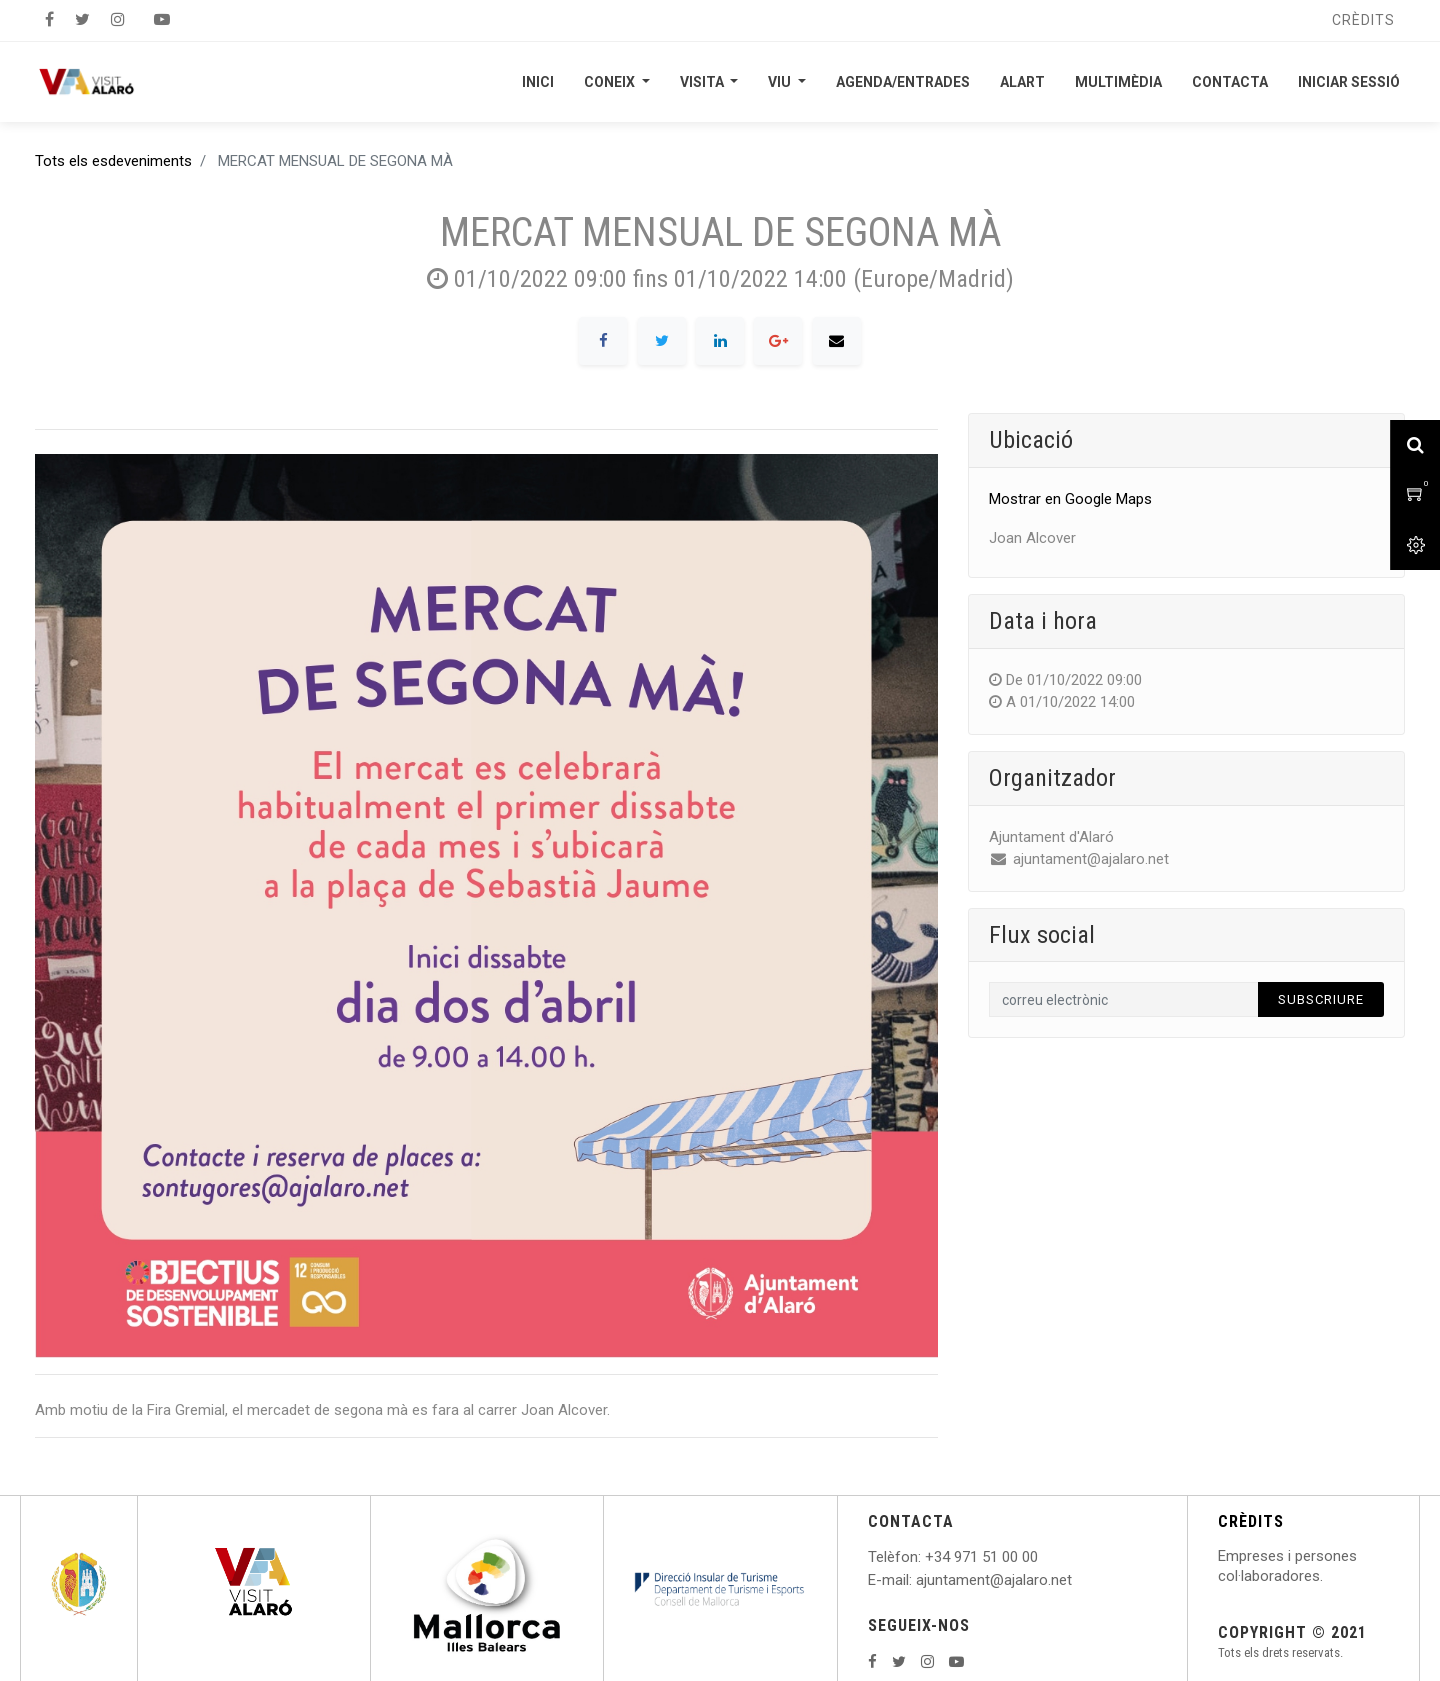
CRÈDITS (1251, 1521)
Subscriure (1321, 999)
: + (926, 1557)
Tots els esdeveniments (113, 161)
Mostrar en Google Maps (1070, 499)
